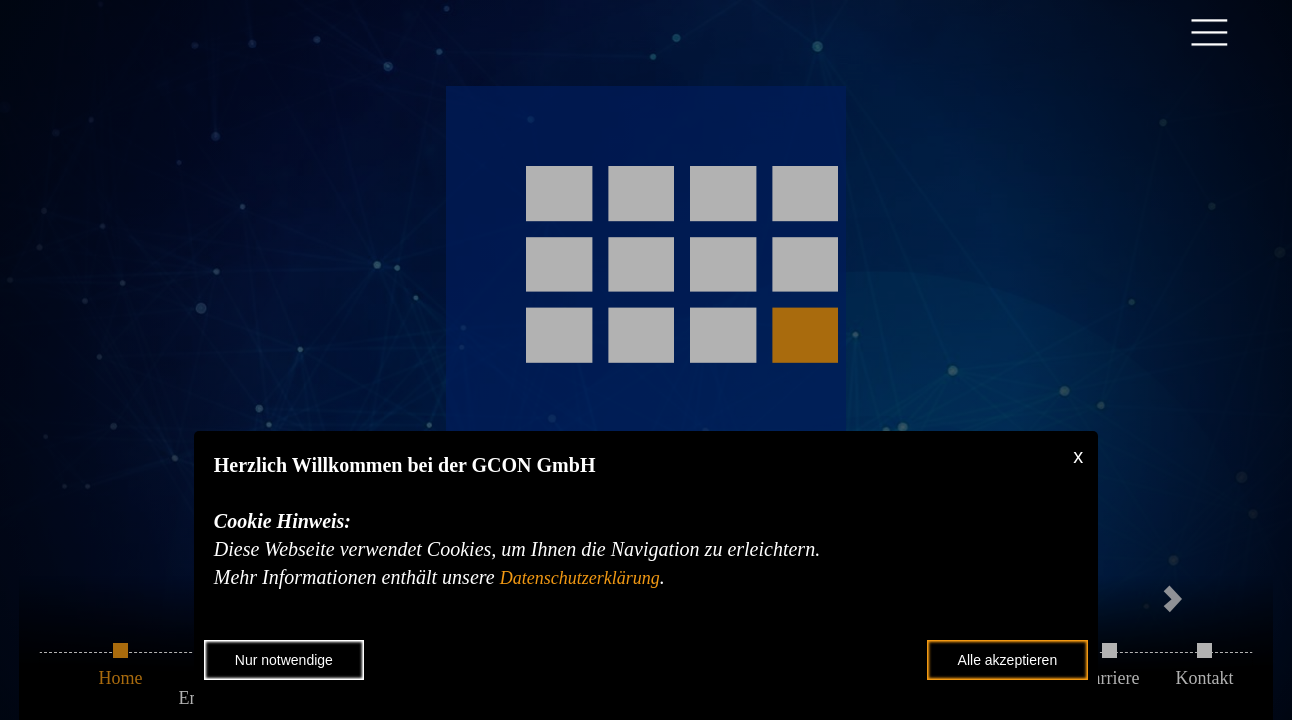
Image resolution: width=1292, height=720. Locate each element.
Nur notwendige (284, 660)
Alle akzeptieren (1008, 660)
